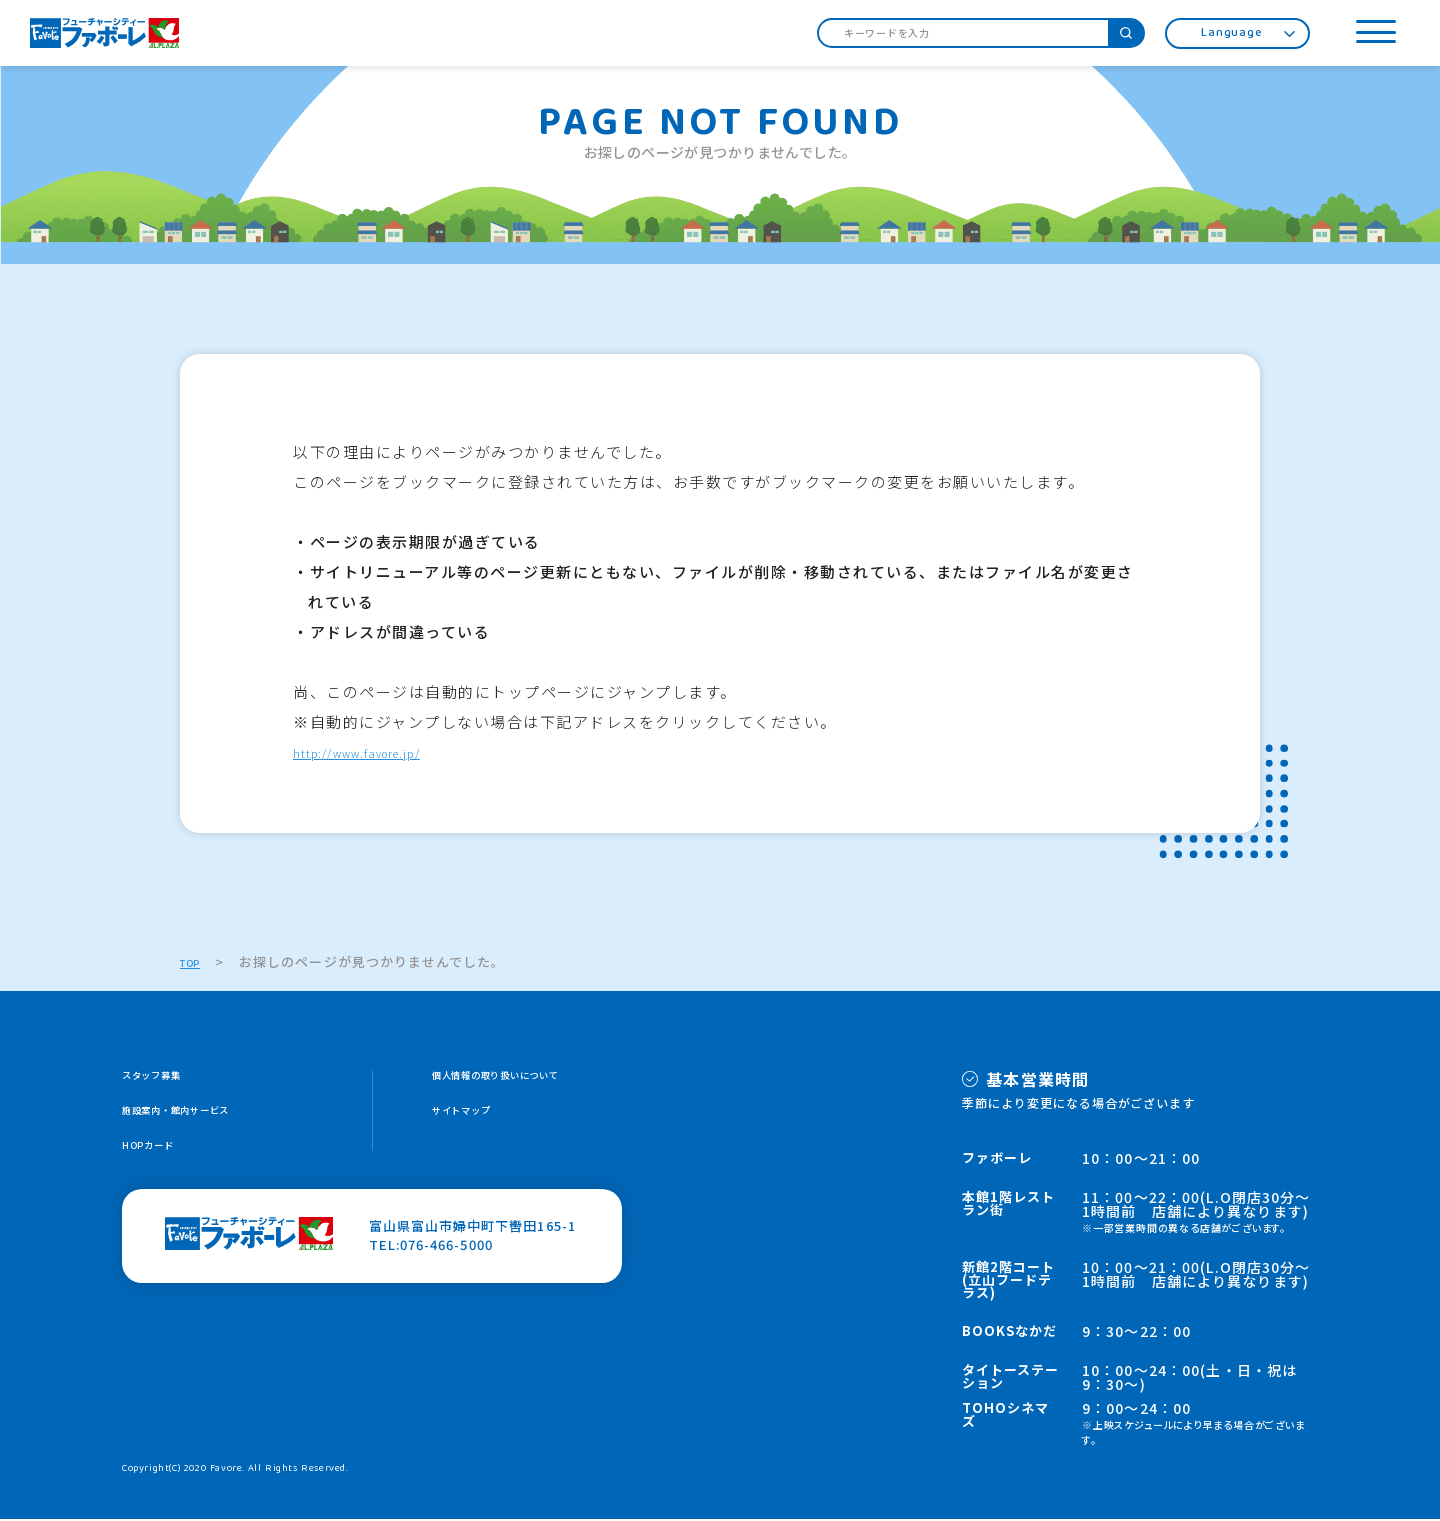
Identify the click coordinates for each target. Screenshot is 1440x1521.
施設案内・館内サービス (199, 1117)
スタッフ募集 (164, 1079)
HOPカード (158, 1155)
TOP (195, 963)
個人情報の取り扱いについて (523, 1079)
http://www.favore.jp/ (384, 753)
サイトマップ (474, 1117)
